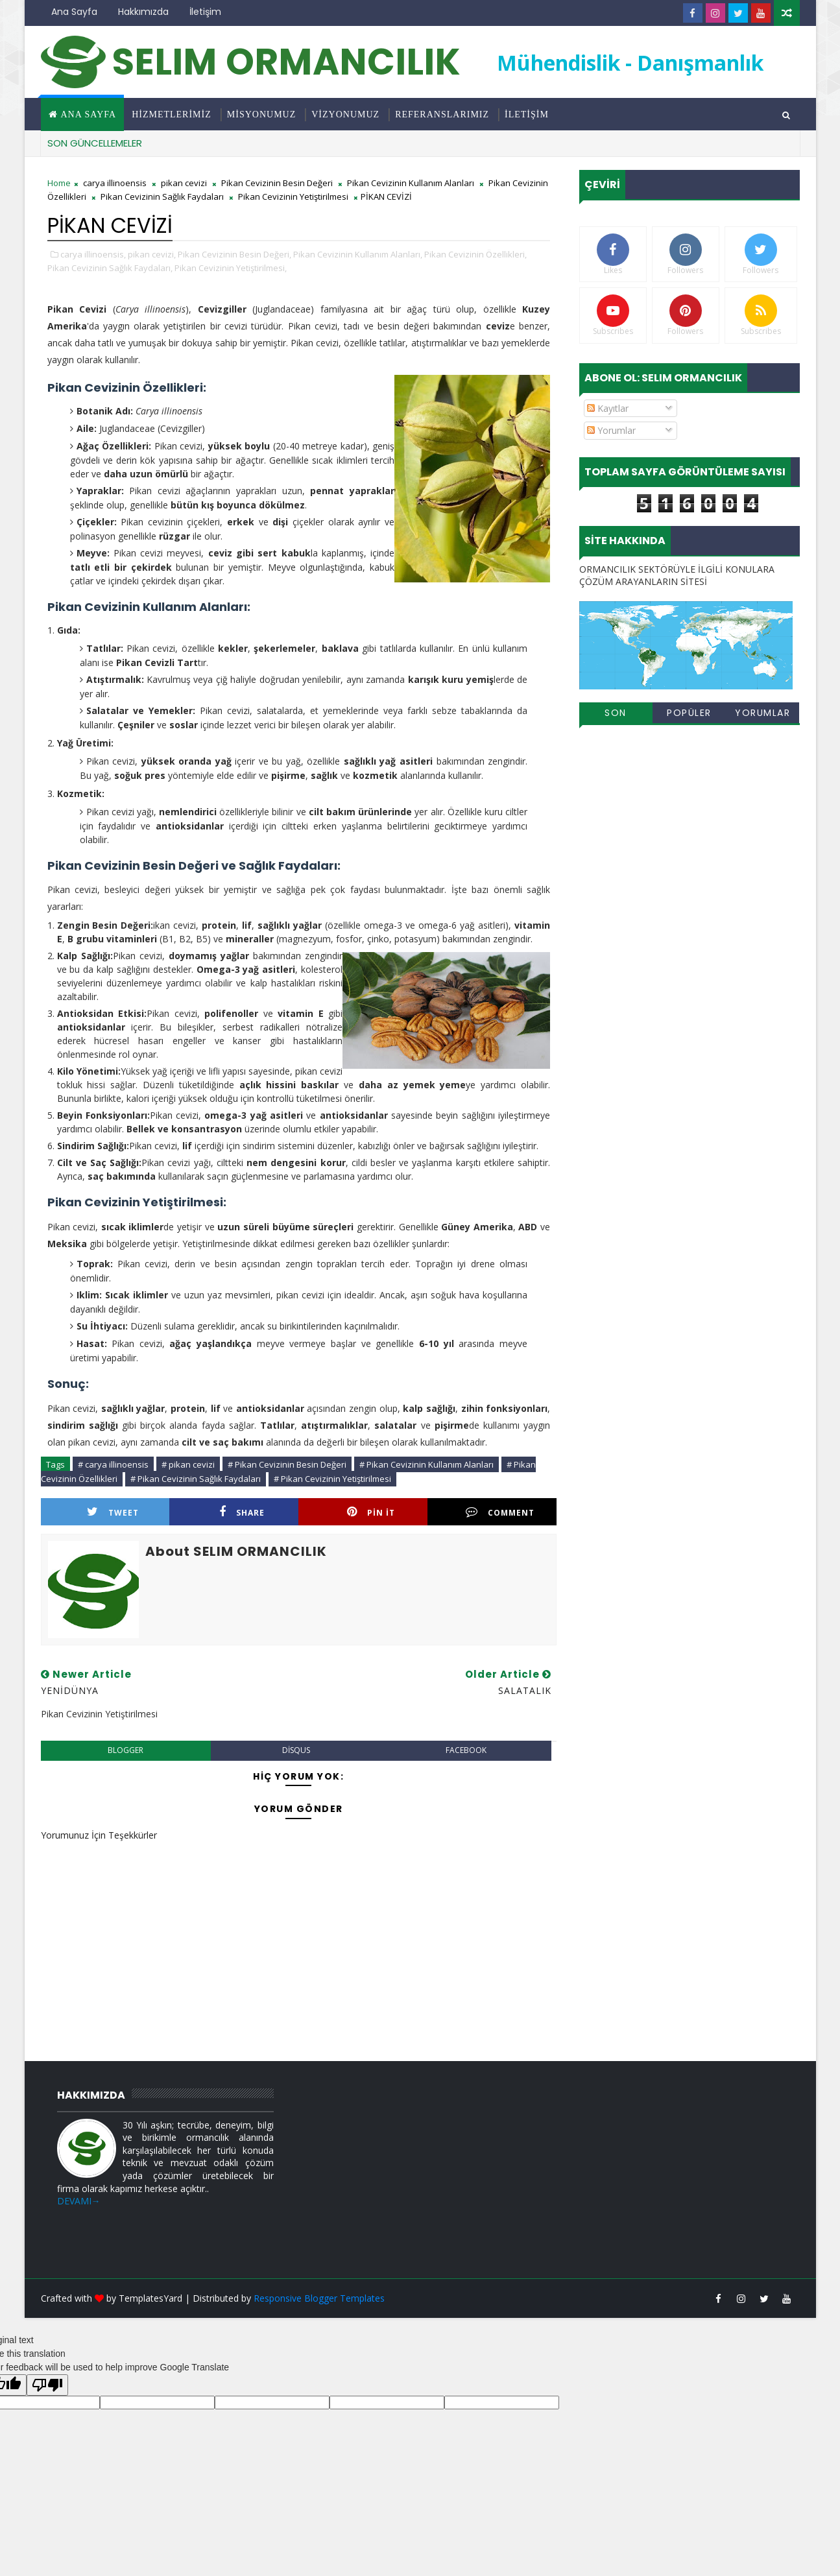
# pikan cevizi (188, 1464)
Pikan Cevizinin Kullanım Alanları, (357, 254)
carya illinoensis (115, 183)
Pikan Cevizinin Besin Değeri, (234, 254)
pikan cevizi (184, 183)
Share (242, 1512)
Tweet (113, 1512)
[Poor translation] (47, 2385)
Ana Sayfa (74, 11)
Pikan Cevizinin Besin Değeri (277, 183)
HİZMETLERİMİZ (171, 114)
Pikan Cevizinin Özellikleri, (475, 254)
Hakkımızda (143, 11)
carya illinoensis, (93, 254)
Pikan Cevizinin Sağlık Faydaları (162, 196)
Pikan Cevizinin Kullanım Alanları (410, 183)
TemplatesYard (150, 2298)
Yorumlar (611, 430)
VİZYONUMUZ (345, 114)
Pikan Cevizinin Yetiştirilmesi (293, 196)
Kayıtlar (608, 408)
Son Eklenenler (616, 714)
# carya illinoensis (113, 1464)
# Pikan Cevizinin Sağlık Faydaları (195, 1479)
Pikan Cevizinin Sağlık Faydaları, (110, 268)
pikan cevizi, (152, 254)
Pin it (371, 1512)
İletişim (205, 11)
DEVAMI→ (79, 2201)
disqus (296, 1750)
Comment (500, 1512)
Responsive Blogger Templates (319, 2298)
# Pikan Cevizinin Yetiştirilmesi (332, 1479)
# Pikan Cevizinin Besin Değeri (287, 1464)
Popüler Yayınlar (689, 714)
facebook (466, 1750)
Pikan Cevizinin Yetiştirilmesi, (230, 268)
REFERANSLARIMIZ (442, 114)
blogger (125, 1750)
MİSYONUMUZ (261, 114)
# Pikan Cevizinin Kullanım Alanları (426, 1464)
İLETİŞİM (527, 114)
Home (59, 183)
